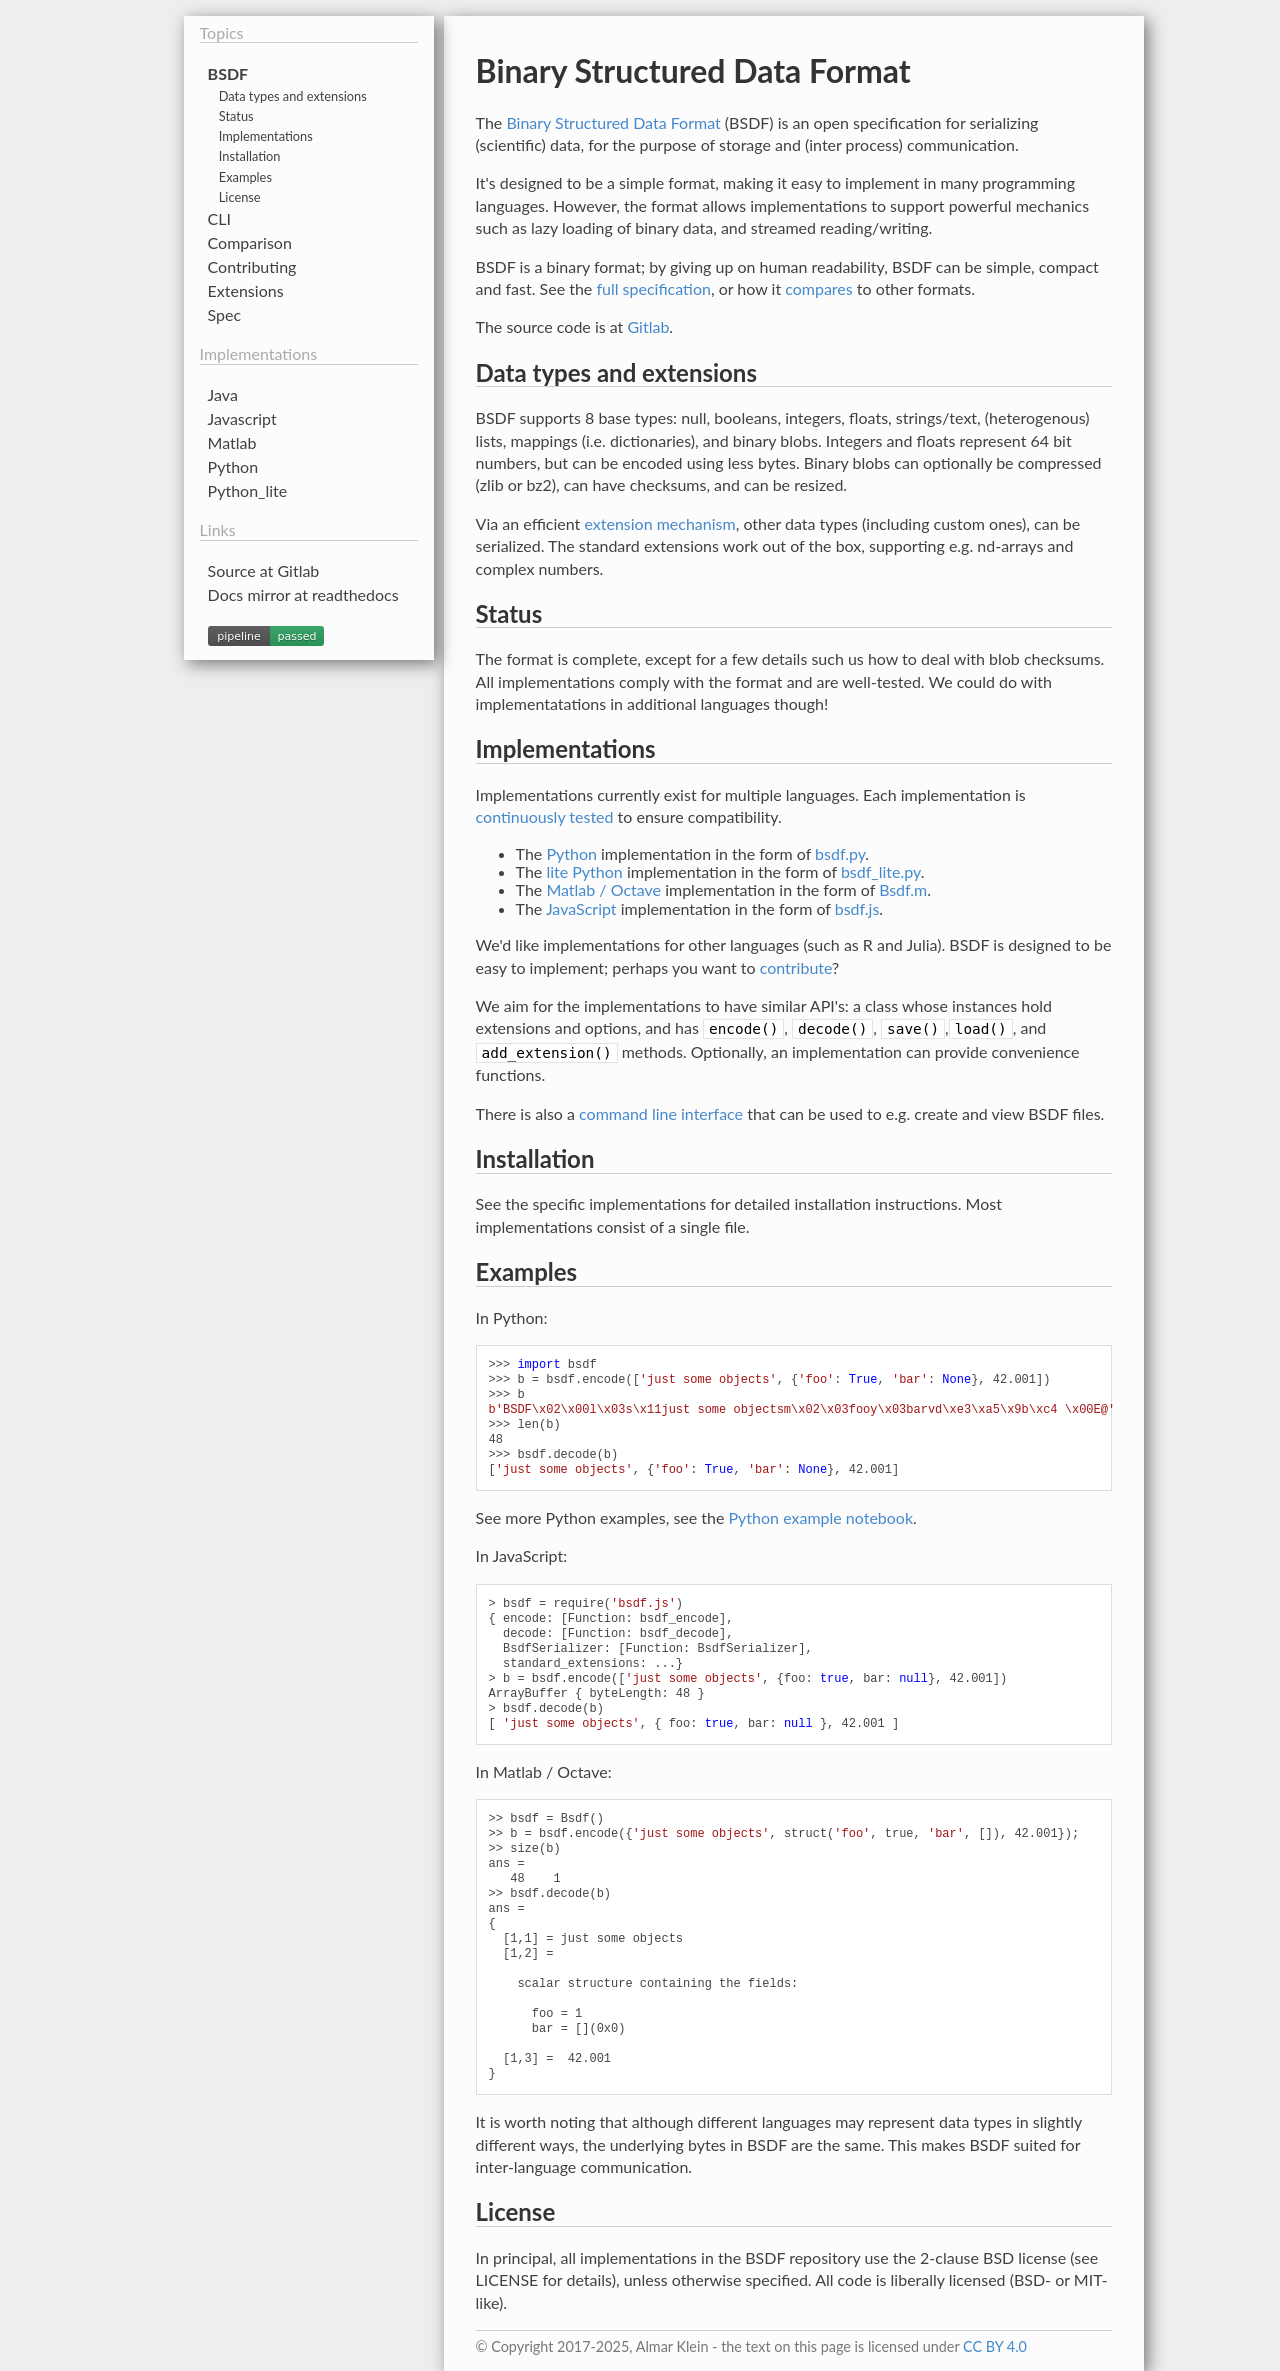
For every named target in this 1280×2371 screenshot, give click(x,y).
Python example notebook (821, 1517)
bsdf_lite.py (881, 871)
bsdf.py (840, 853)
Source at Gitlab (264, 570)
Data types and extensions (293, 96)
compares (819, 288)
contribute (796, 967)
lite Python (584, 871)
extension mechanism (659, 523)
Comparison (250, 242)
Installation (250, 156)
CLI (219, 218)
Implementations (266, 136)
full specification (653, 288)
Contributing (252, 266)
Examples (245, 177)
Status (236, 116)
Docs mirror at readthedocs (303, 594)
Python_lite (248, 490)
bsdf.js (857, 908)
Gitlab (648, 326)
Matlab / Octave (603, 889)
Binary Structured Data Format (613, 122)
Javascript (242, 418)
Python (571, 853)
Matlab (232, 442)
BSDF (228, 73)
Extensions (246, 290)
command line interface (661, 1113)
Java (223, 394)
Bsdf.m (903, 889)
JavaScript (581, 908)
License (240, 197)
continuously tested (545, 816)
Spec (225, 314)
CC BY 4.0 (995, 2346)
